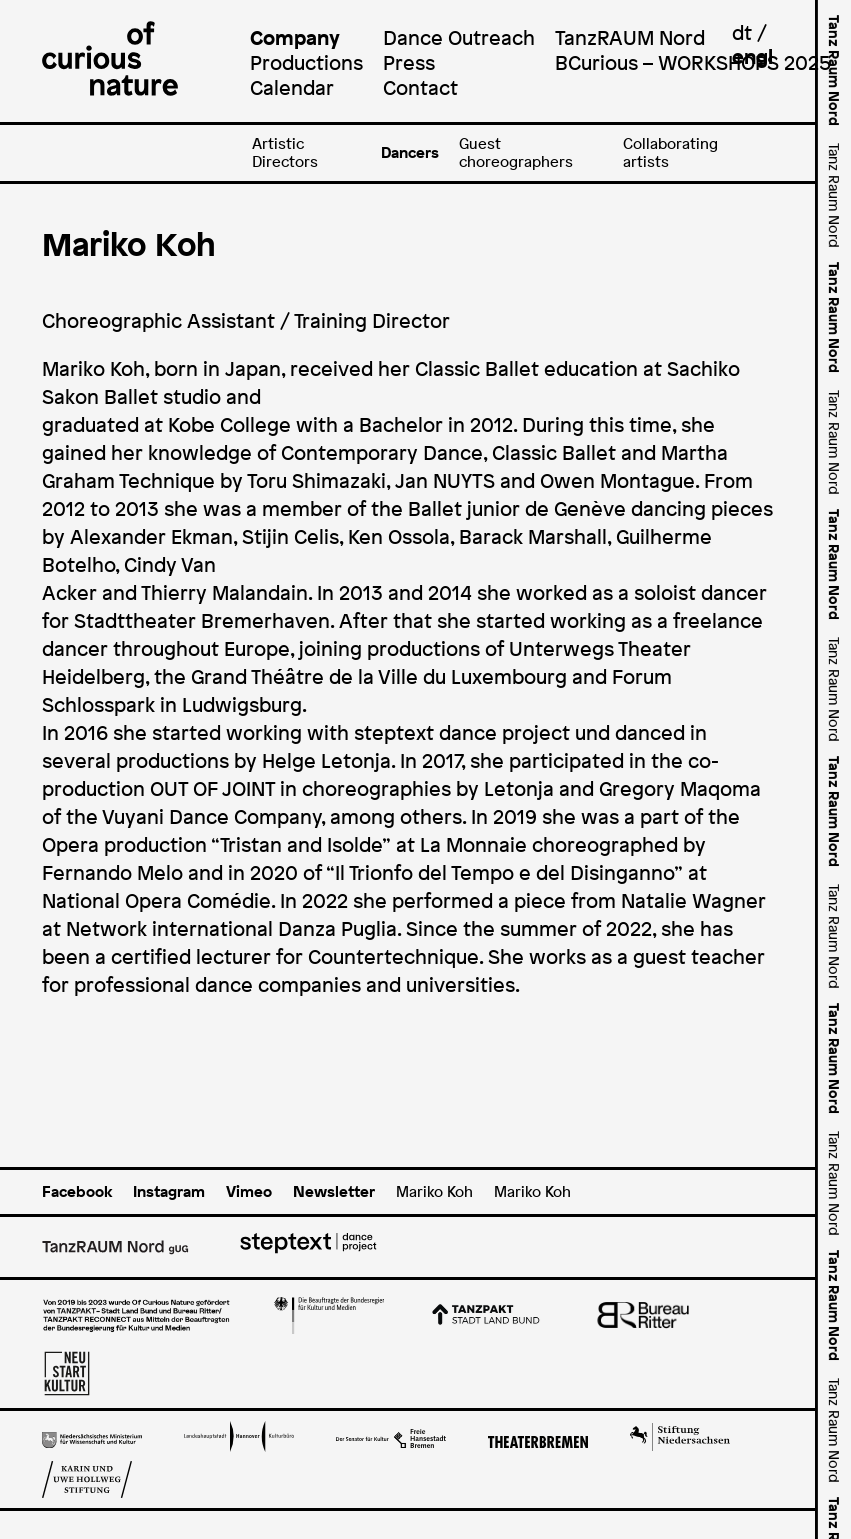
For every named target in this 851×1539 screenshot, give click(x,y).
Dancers (410, 152)
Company (295, 37)
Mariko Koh (434, 1191)
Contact (420, 87)
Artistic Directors (285, 152)
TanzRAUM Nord (630, 37)
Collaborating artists (670, 152)
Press (409, 62)
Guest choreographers (516, 152)
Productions (306, 62)
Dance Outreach (459, 37)
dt (742, 32)
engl (752, 56)
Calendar (292, 87)
